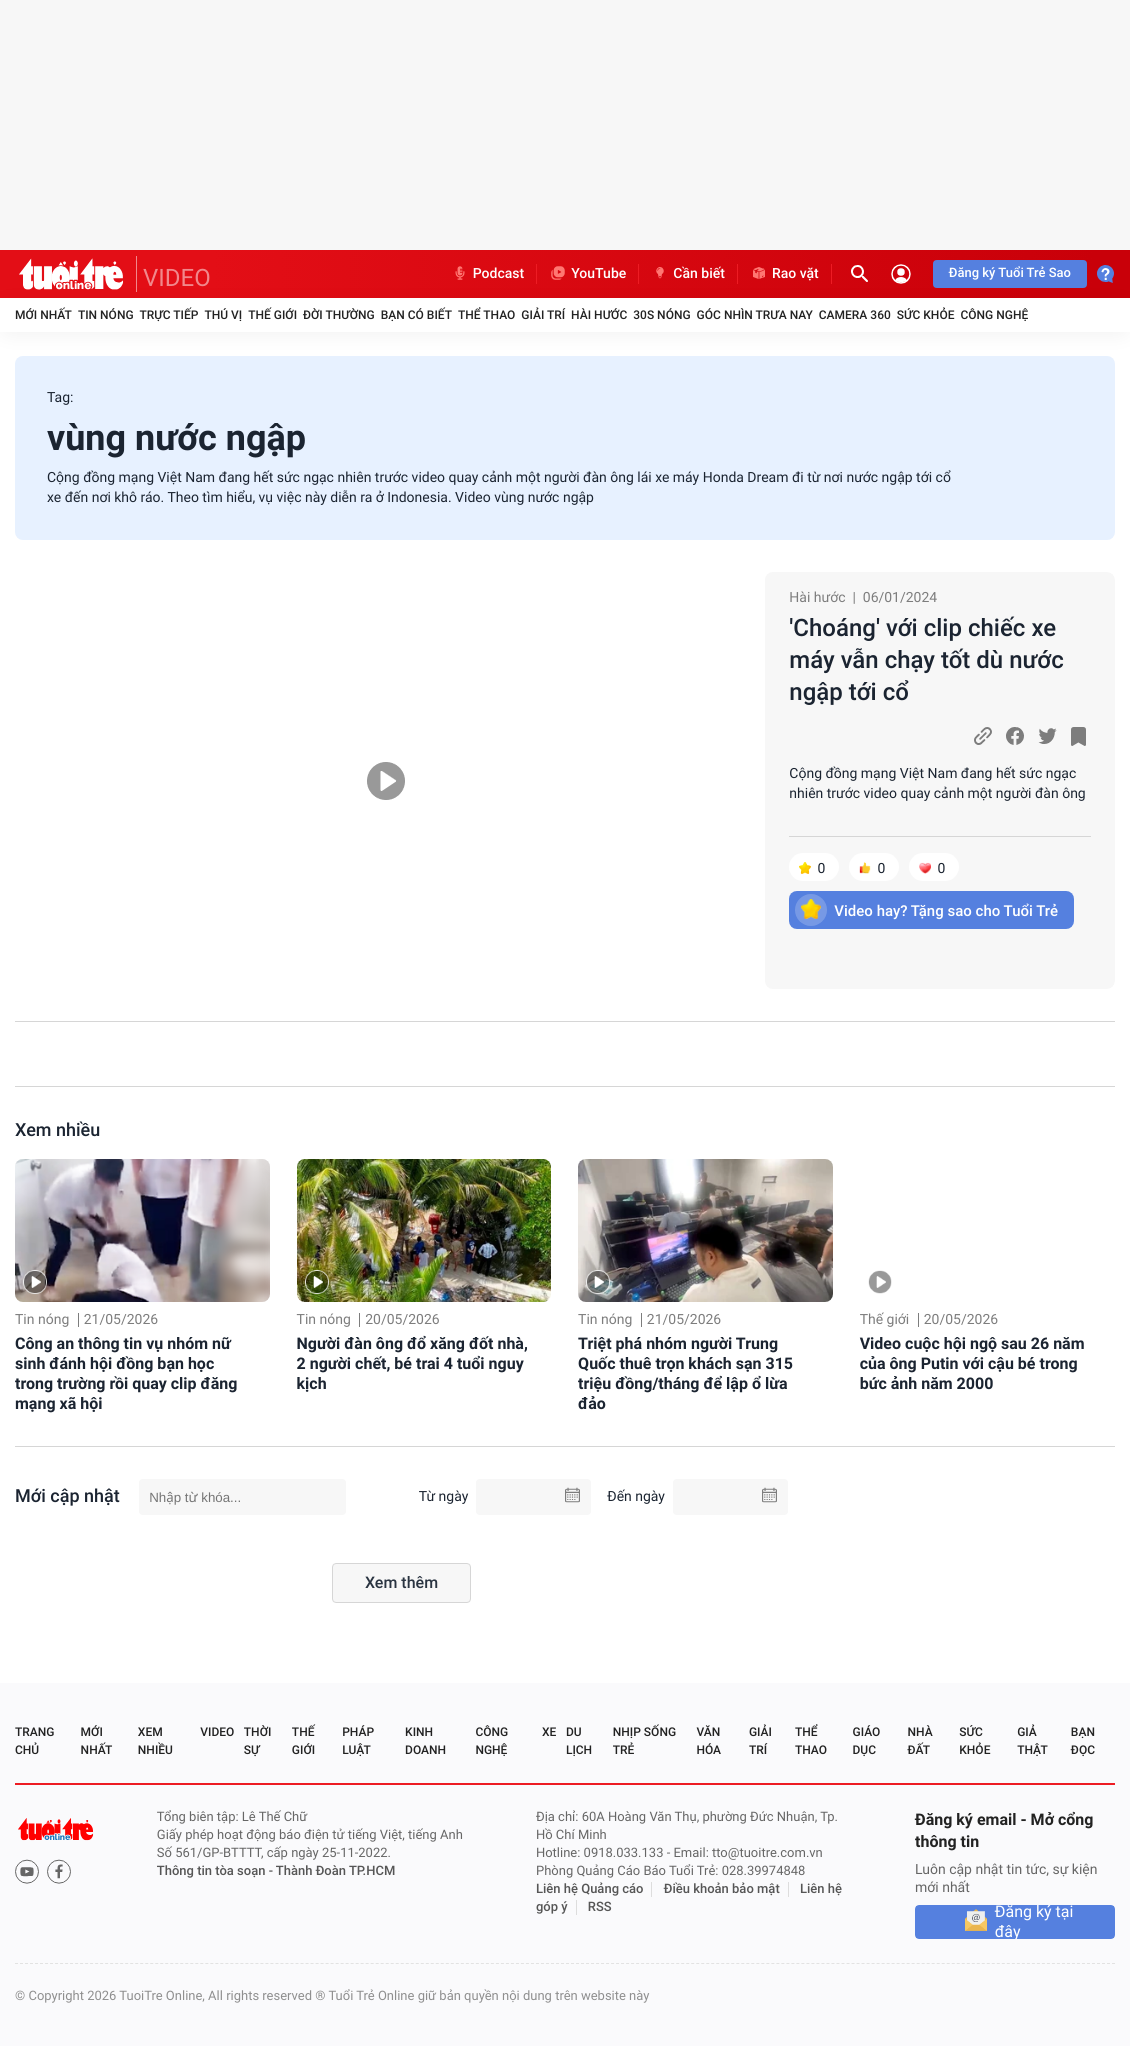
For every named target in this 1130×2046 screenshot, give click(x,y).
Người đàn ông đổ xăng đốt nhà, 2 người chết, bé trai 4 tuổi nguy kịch (412, 1363)
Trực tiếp (169, 315)
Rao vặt (784, 274)
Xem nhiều (57, 1130)
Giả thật (1032, 1741)
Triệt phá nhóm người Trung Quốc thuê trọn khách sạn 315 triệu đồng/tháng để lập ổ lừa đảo (685, 1373)
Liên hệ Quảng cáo (590, 1889)
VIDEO (177, 278)
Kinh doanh (425, 1741)
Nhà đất (919, 1741)
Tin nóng (106, 315)
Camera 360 (855, 315)
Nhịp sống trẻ (644, 1741)
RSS (600, 1907)
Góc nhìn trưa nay (755, 315)
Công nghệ (994, 315)
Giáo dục (867, 1741)
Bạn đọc (1083, 1741)
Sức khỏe (926, 315)
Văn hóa (708, 1741)
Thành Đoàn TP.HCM (335, 1871)
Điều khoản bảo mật (722, 1889)
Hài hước (599, 315)
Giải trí (543, 315)
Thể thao (486, 315)
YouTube (587, 274)
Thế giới (272, 315)
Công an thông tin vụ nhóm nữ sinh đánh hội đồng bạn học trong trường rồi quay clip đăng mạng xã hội (126, 1373)
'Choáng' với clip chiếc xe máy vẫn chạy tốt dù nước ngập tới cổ (926, 660)
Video (217, 1732)
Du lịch (579, 1741)
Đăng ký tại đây (1034, 1922)
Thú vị (223, 315)
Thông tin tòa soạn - (216, 1871)
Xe (549, 1732)
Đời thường (339, 315)
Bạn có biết (416, 315)
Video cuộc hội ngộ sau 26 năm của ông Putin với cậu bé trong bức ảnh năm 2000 (972, 1363)
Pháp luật (358, 1741)
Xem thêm (401, 1582)
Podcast (488, 274)
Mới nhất (43, 315)
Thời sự (258, 1741)
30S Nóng (661, 315)
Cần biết (688, 274)
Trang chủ (34, 1741)
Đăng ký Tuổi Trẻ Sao (1010, 273)
